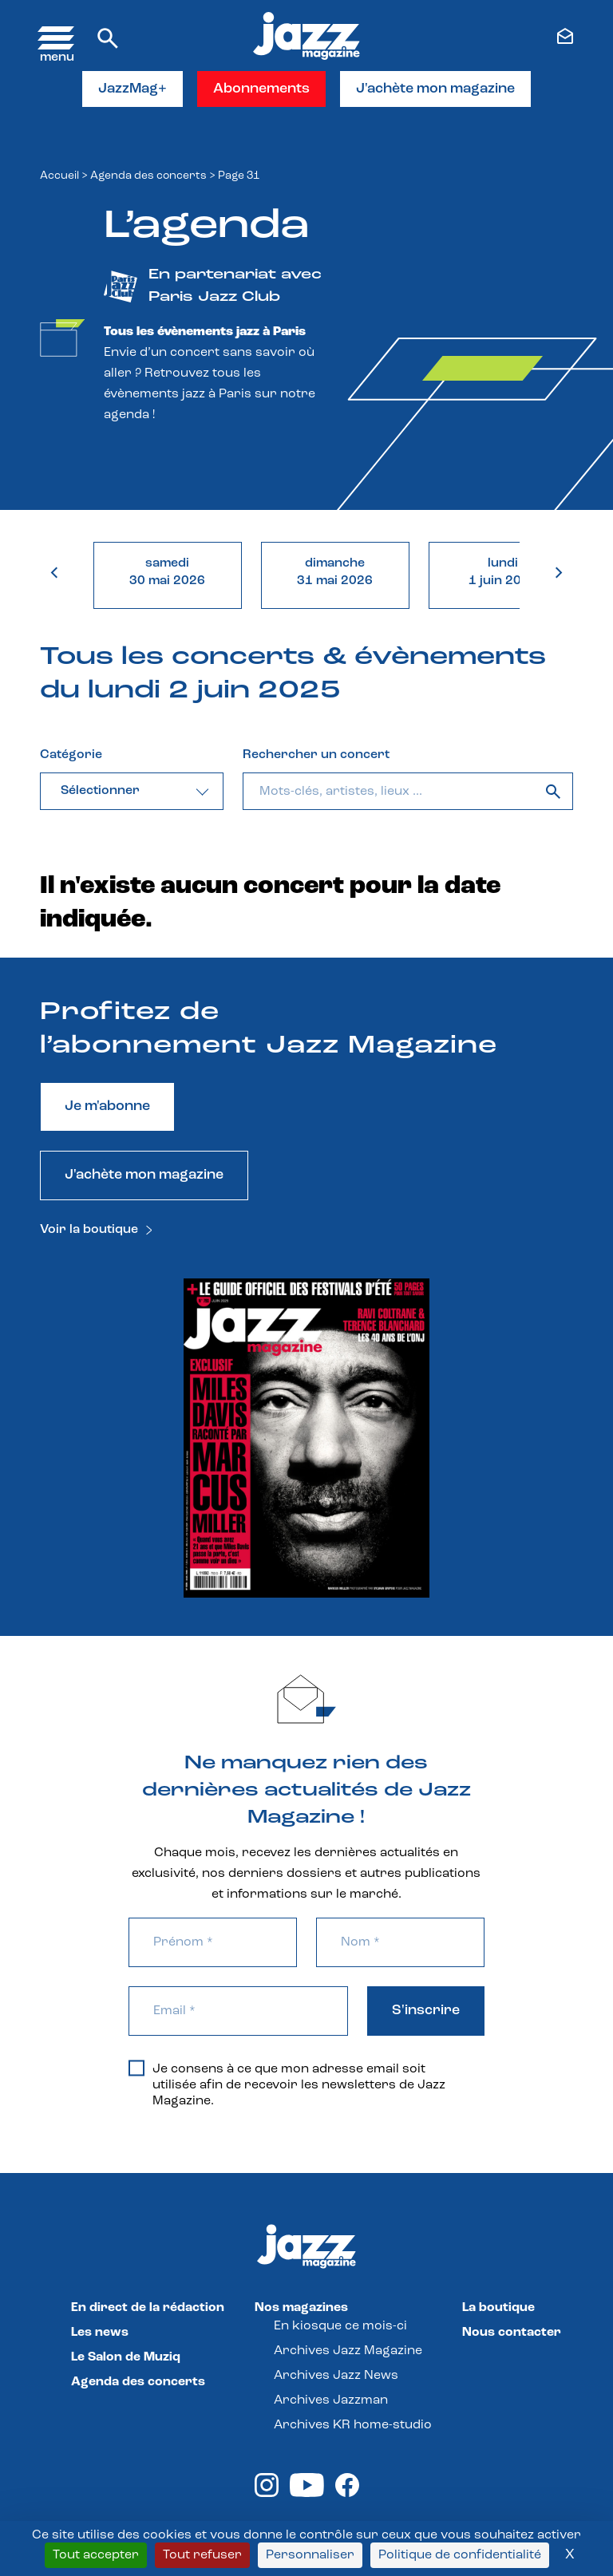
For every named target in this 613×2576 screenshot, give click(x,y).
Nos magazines (301, 2307)
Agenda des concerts (148, 176)
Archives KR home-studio (353, 2425)
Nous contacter (511, 2332)
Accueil (59, 176)
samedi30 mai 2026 (167, 572)
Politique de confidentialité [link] (459, 2555)
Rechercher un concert (316, 755)
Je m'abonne (107, 1106)
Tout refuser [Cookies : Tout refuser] (202, 2555)
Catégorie (71, 755)
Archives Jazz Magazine (348, 2351)
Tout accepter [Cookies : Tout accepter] (96, 2555)
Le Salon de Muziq (125, 2357)
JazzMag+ (133, 89)
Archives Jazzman (331, 2400)
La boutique (498, 2307)
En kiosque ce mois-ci (340, 2326)
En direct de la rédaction (147, 2307)
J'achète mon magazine (436, 89)
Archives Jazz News (336, 2375)
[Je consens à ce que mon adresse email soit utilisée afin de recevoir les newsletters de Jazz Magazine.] (136, 2068)
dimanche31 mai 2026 (335, 572)
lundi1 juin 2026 (503, 572)
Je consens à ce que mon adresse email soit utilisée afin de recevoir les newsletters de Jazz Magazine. (287, 2084)
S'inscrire (426, 2010)
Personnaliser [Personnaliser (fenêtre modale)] (310, 2555)
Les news (100, 2332)
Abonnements (262, 89)
